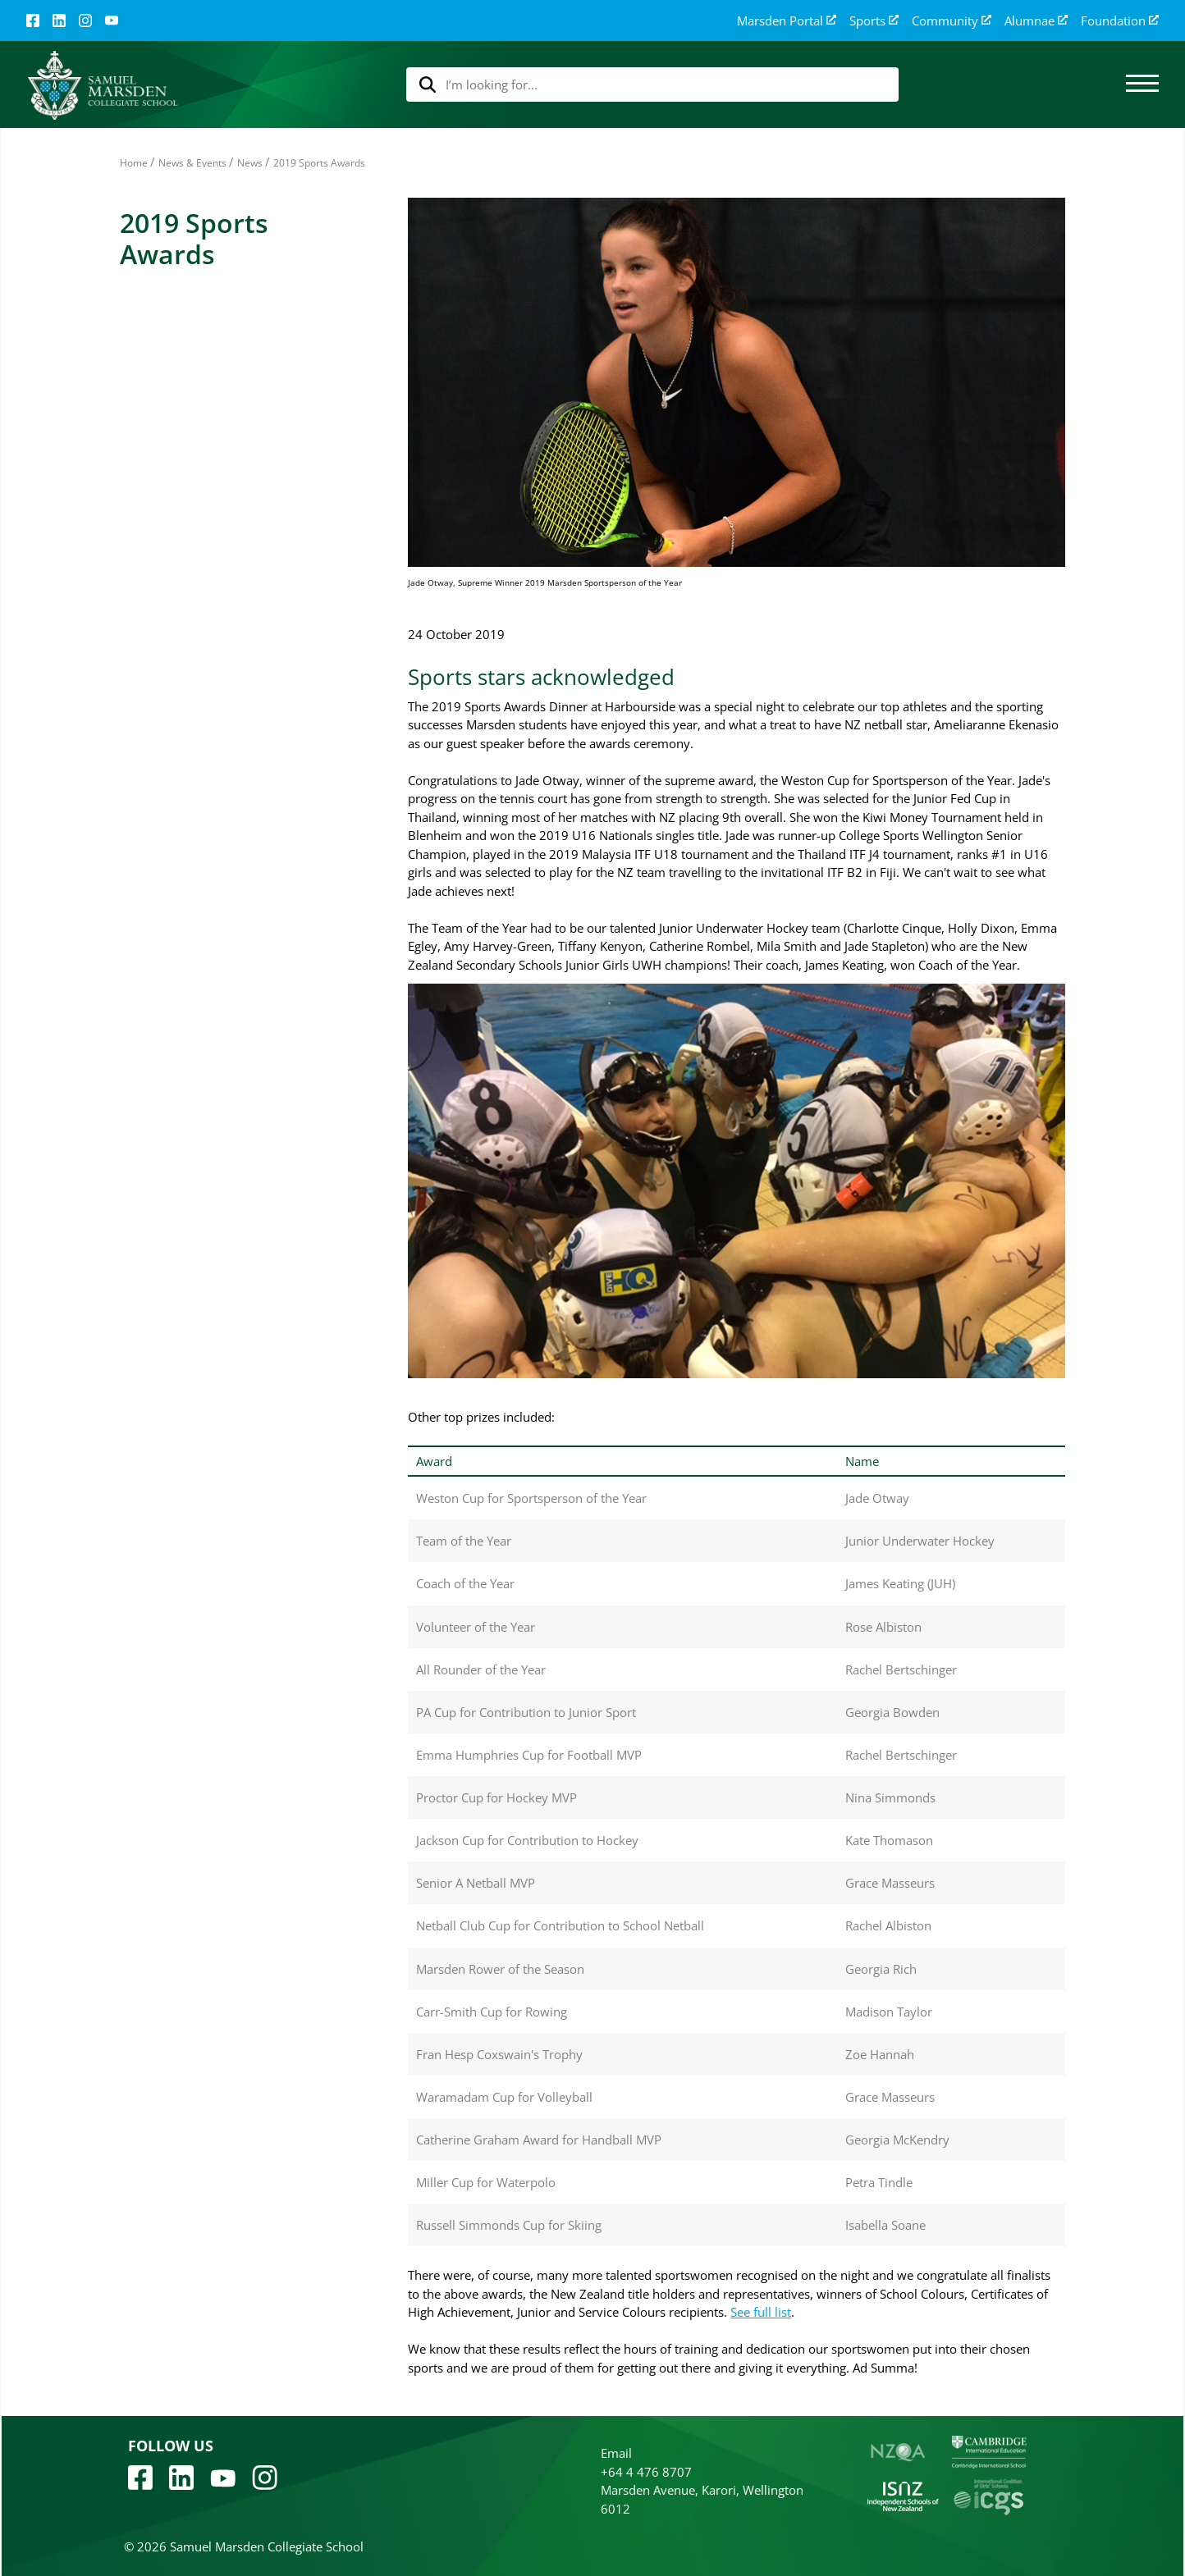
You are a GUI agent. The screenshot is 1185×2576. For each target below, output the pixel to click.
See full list (760, 2312)
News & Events (192, 163)
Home (134, 163)
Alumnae (1036, 21)
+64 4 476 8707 (646, 2472)
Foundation (1120, 21)
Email (616, 2453)
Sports (874, 21)
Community (951, 21)
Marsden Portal (786, 21)
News (250, 163)
